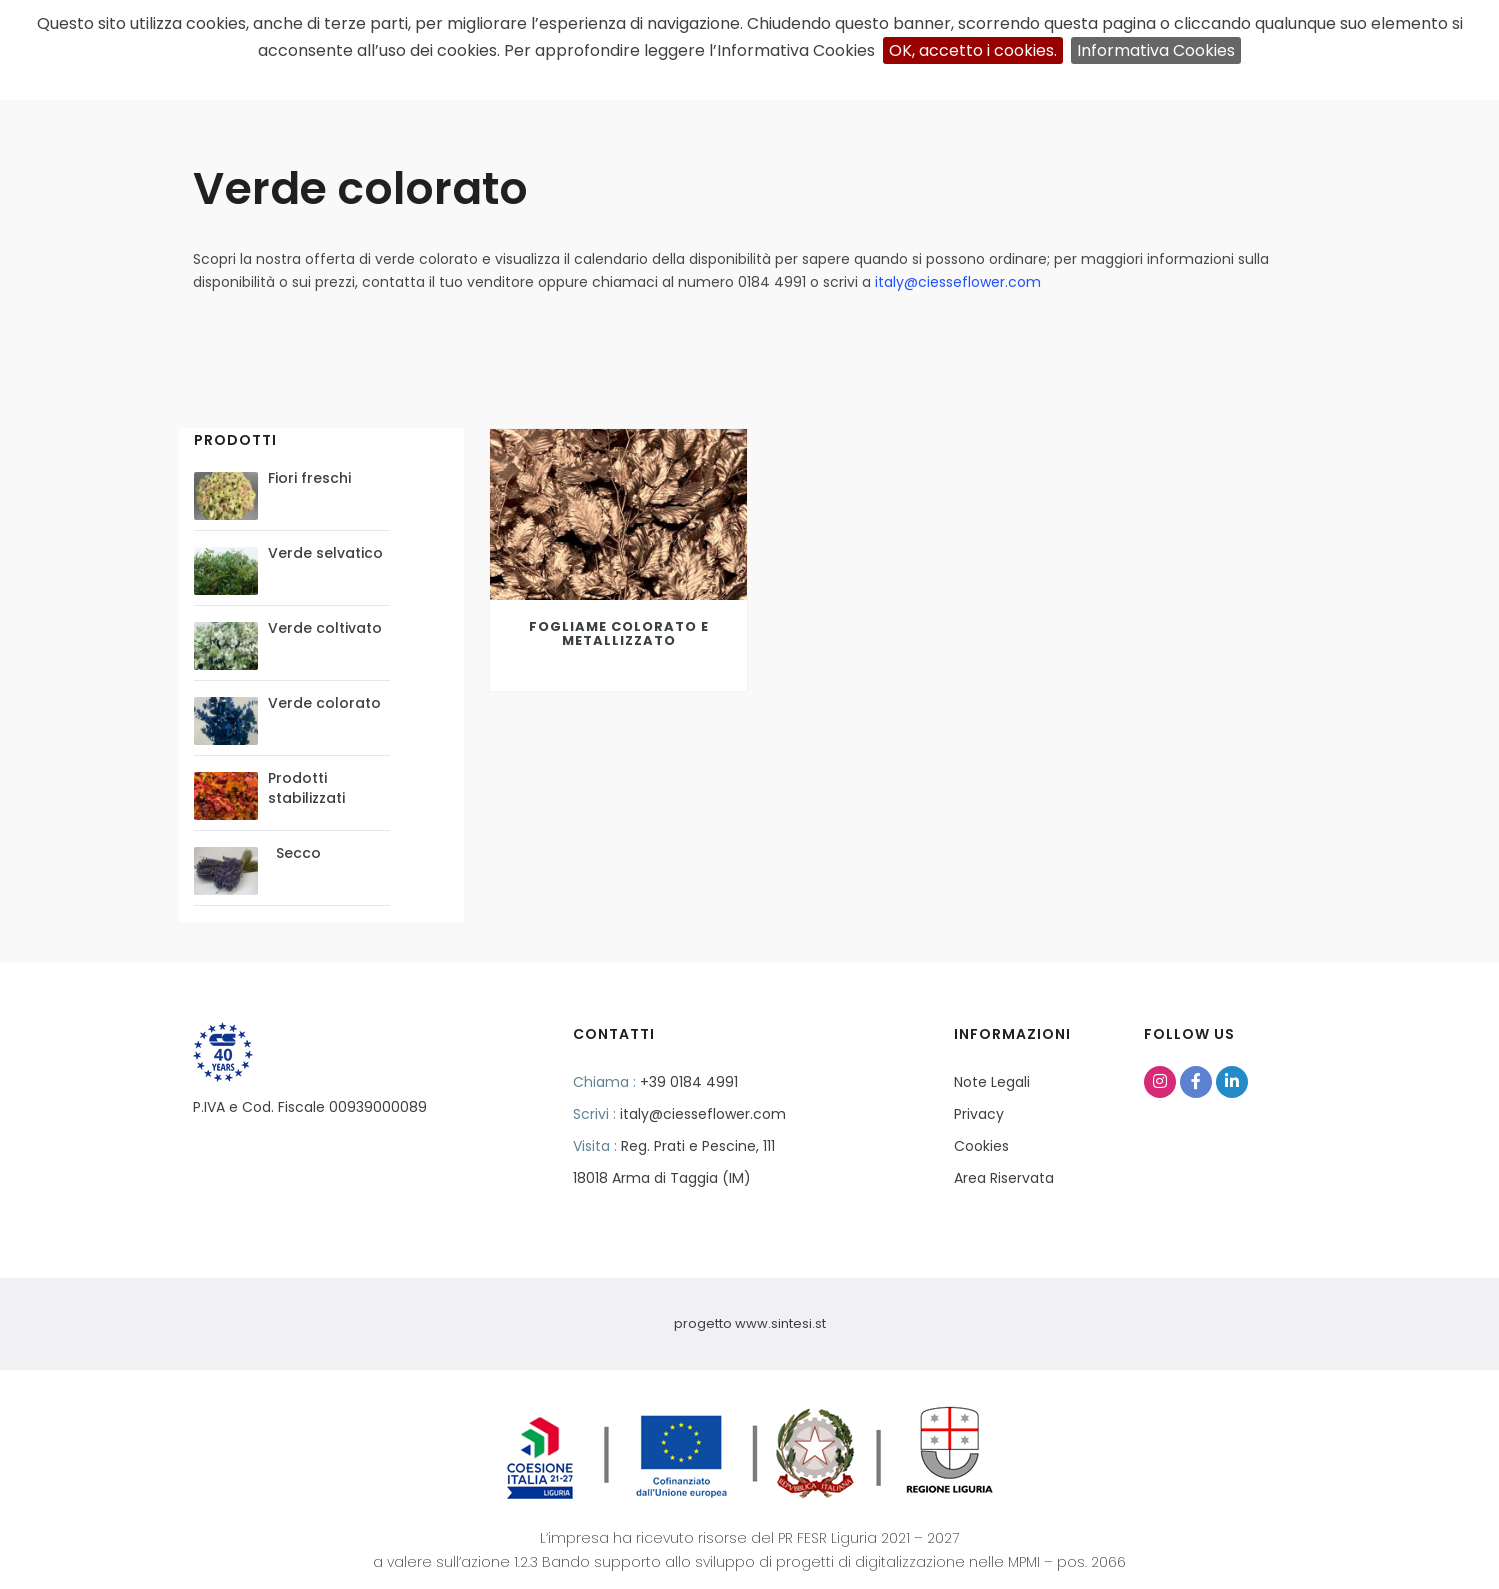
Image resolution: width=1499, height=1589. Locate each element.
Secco (294, 853)
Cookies (981, 1146)
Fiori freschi (309, 478)
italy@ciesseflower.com (958, 282)
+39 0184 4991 (689, 1082)
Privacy (979, 1114)
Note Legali (992, 1082)
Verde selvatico (325, 553)
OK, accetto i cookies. (973, 50)
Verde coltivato (325, 628)
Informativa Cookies (1156, 50)
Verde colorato (324, 703)
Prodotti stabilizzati (306, 788)
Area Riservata (1004, 1178)
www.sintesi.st (780, 1323)
